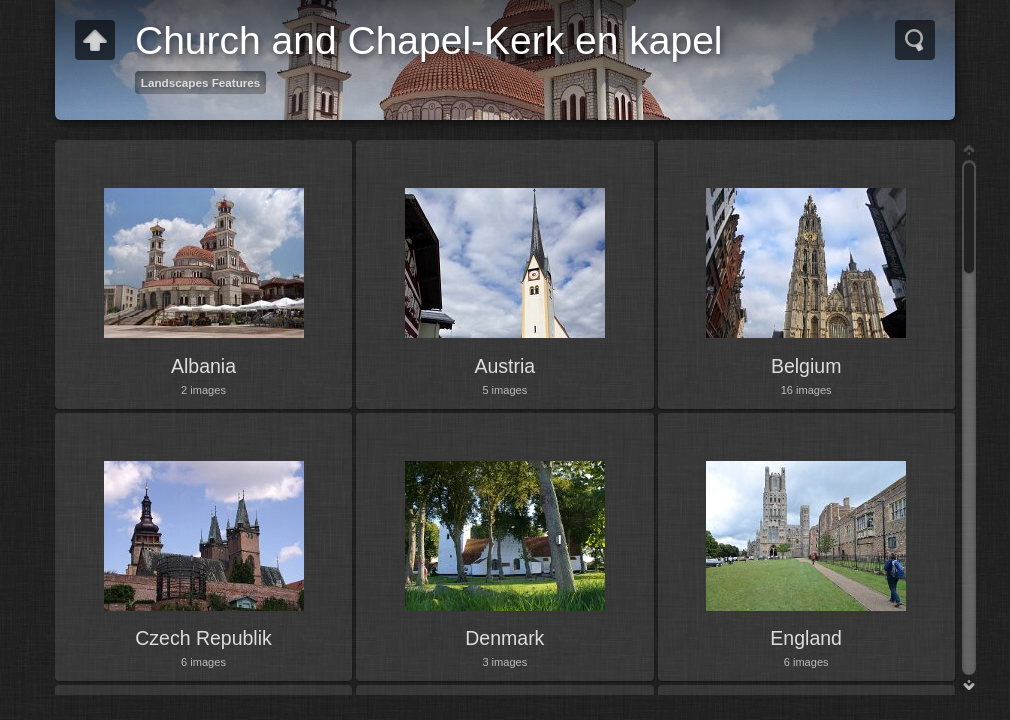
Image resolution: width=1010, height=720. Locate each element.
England (806, 638)
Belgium (806, 366)
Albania (203, 366)
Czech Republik (203, 638)
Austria (504, 366)
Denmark (504, 638)
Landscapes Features (201, 82)
